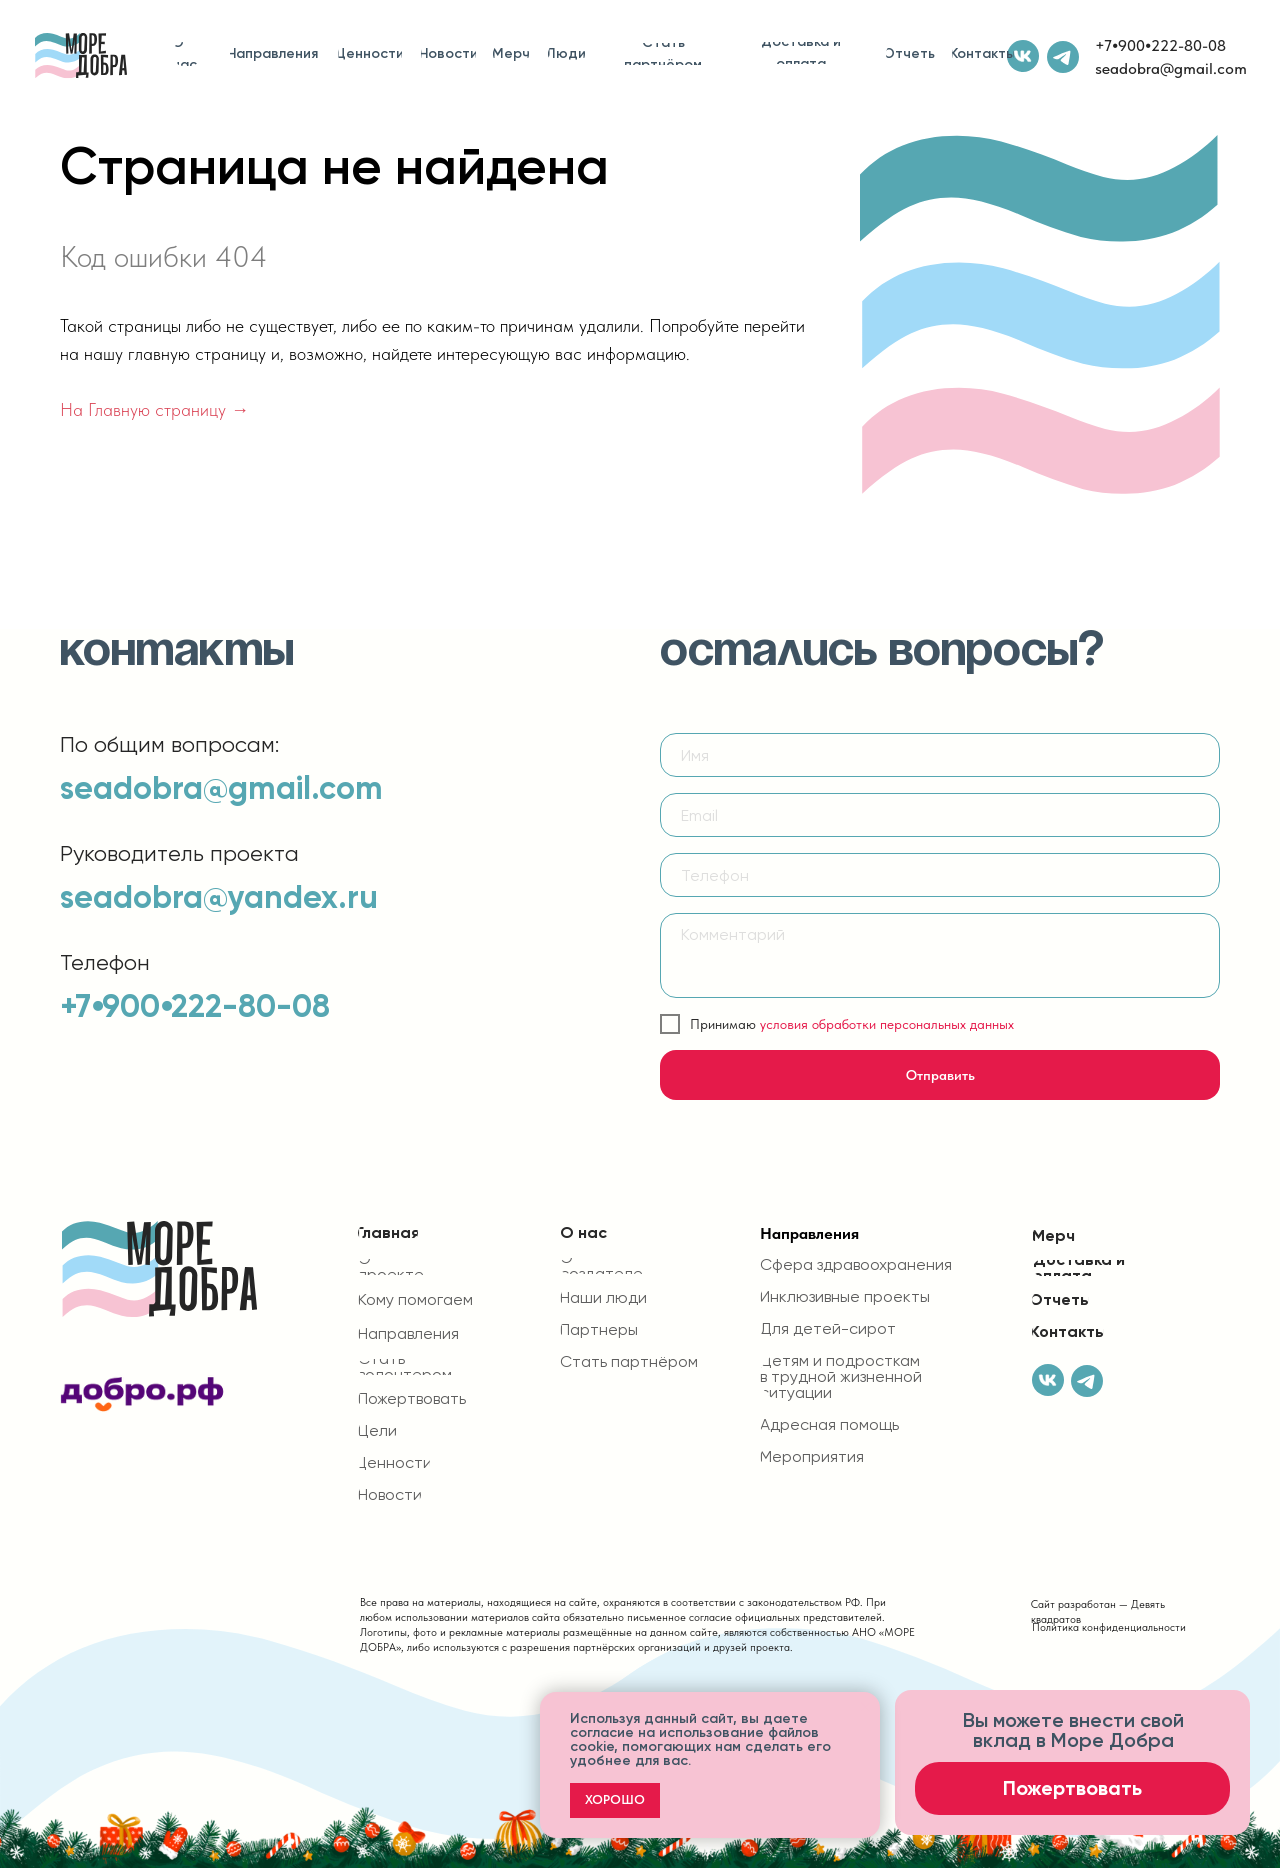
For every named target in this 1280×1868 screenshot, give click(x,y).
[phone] (940, 875)
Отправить (940, 1075)
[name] (940, 755)
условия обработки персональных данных (887, 1024)
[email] (940, 815)
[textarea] (940, 955)
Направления (809, 1233)
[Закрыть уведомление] (865, 1707)
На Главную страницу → (154, 409)
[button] (1072, 1788)
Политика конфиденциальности (1109, 1627)
